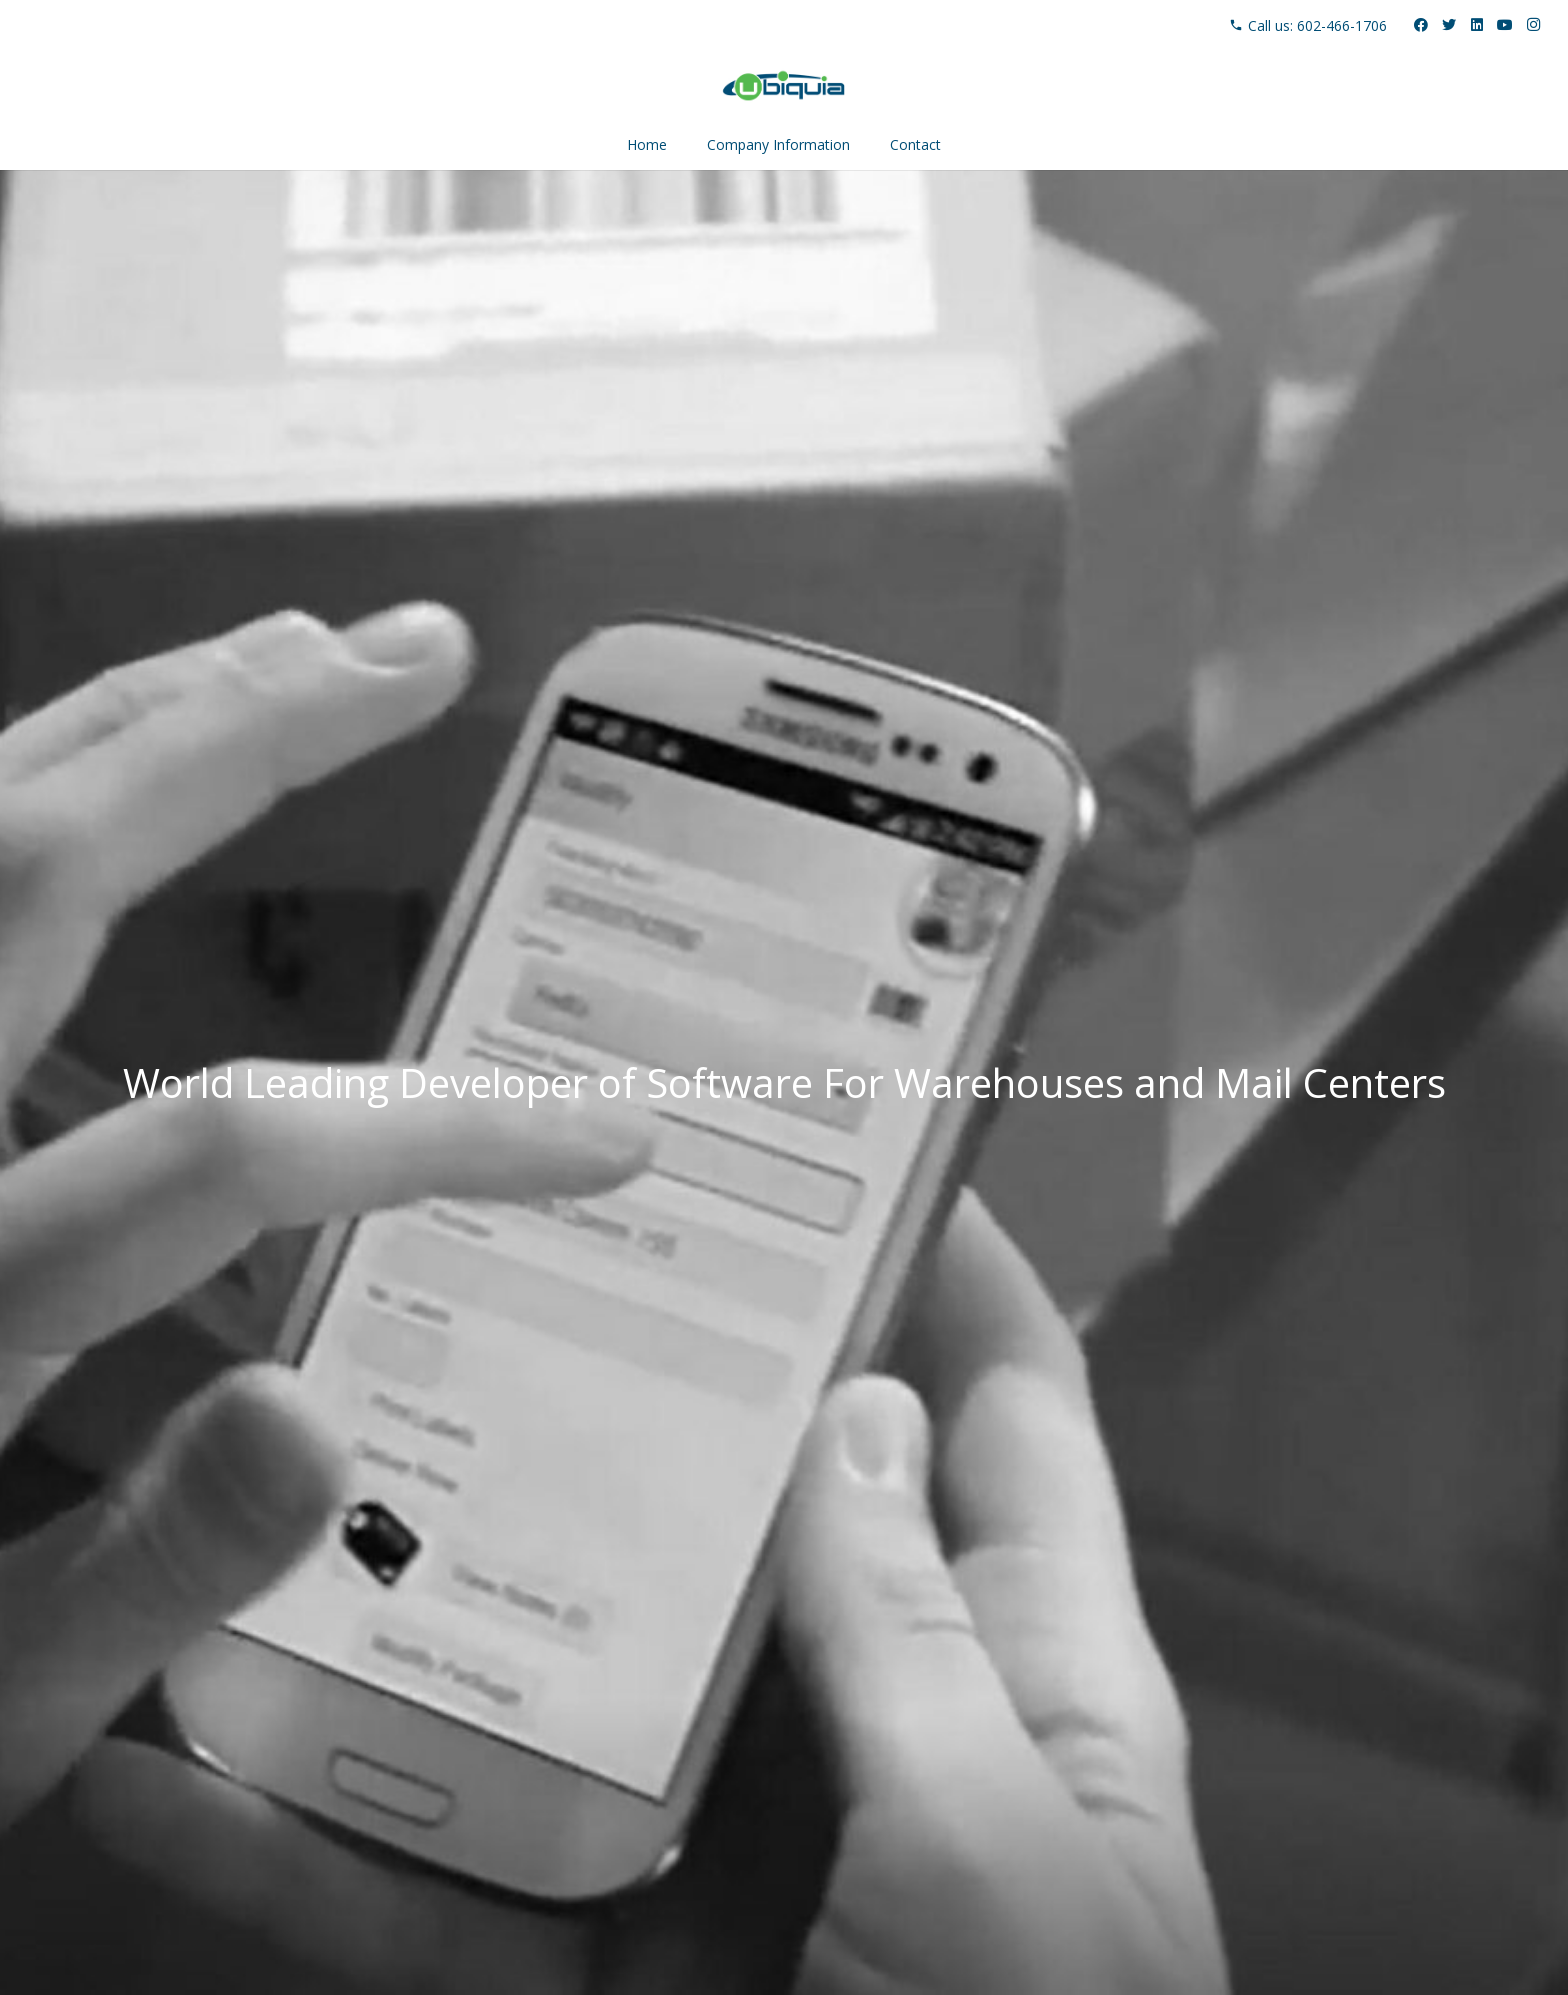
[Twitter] (1449, 25)
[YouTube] (1505, 25)
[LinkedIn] (1477, 25)
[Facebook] (1421, 25)
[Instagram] (1533, 25)
